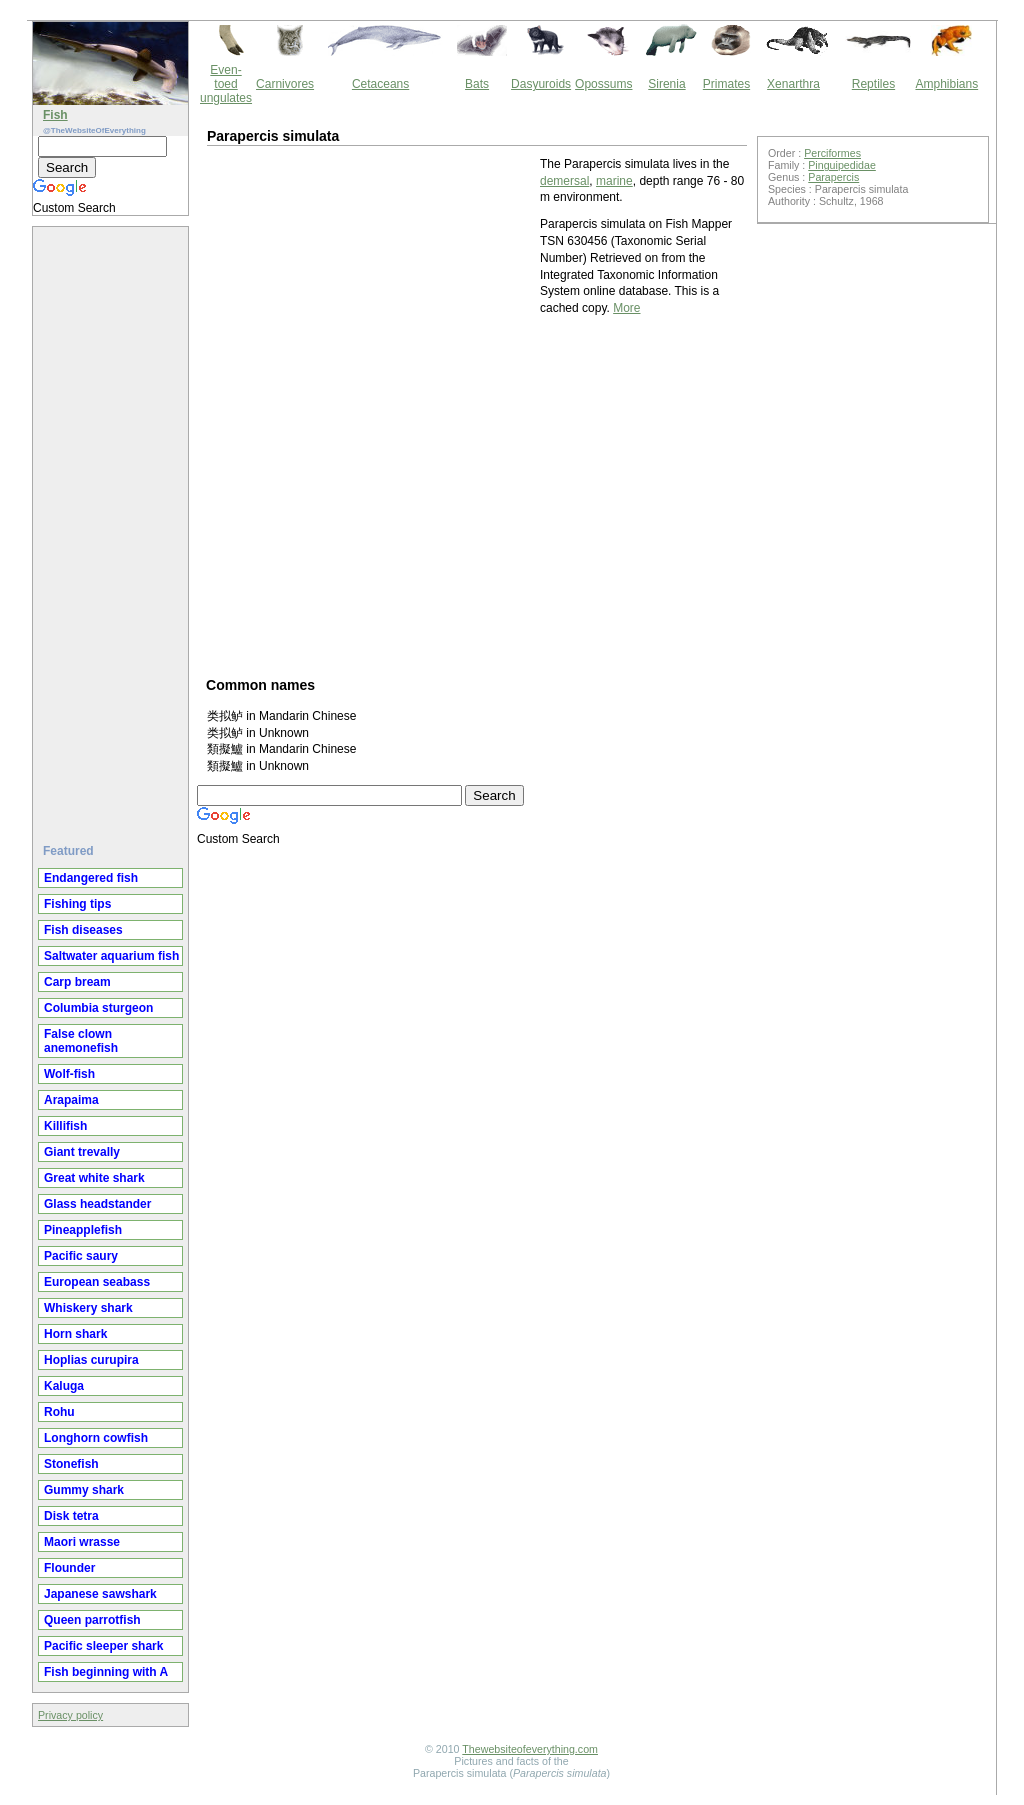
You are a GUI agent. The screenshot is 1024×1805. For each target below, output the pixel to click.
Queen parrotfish (92, 1620)
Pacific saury (81, 1256)
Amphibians (946, 84)
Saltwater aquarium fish (111, 956)
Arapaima (71, 1100)
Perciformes (832, 153)
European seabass (97, 1282)
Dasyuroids (541, 84)
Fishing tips (77, 904)
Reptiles (873, 84)
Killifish (65, 1126)
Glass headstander (97, 1204)
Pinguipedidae (842, 165)
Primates (726, 84)
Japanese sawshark (100, 1594)
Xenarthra (793, 84)
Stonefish (71, 1464)
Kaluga (64, 1386)
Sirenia (666, 84)
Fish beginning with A (106, 1672)
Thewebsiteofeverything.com (530, 1749)
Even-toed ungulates (226, 84)
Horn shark (75, 1334)
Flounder (69, 1568)
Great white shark (94, 1178)
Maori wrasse (82, 1542)
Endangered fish (91, 878)
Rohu (59, 1412)
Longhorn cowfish (96, 1438)
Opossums (603, 84)
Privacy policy (70, 1715)
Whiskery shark (88, 1308)
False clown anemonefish (81, 1041)
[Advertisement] (113, 527)
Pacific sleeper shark (103, 1646)
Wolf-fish (69, 1074)
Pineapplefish (83, 1230)
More (626, 308)
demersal (564, 181)
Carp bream (77, 982)
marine (614, 181)
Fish (55, 115)
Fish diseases (83, 930)
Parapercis (833, 177)
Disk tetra (71, 1516)
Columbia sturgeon (98, 1008)
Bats (477, 84)
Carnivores (285, 84)
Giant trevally (82, 1152)
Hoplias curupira (91, 1360)
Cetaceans (380, 84)
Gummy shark (84, 1490)
